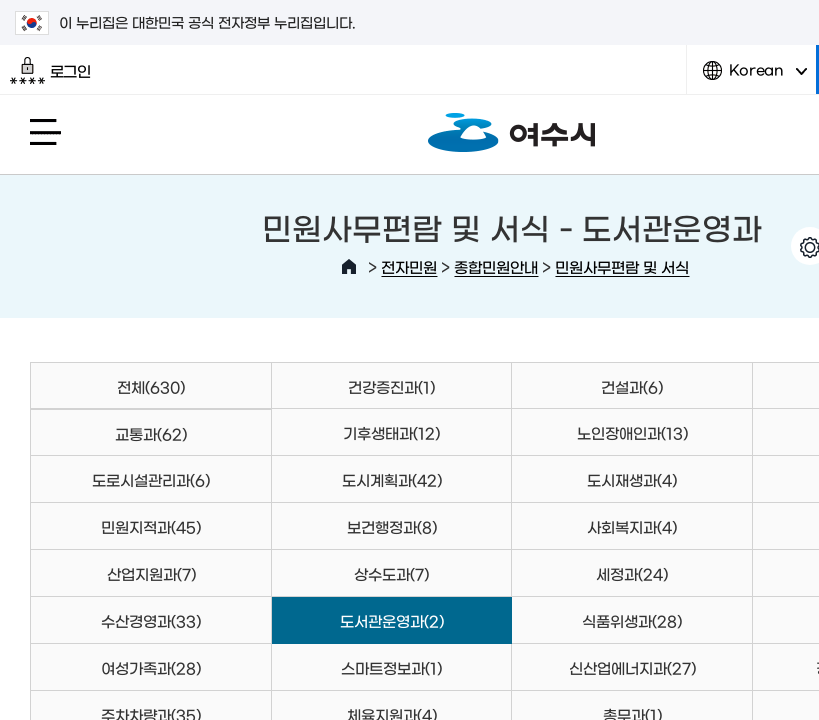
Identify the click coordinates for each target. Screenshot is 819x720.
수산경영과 (151, 620)
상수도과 (391, 573)
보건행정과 (392, 526)
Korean (755, 77)
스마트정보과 (391, 667)
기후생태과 (391, 432)
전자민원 (409, 266)
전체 (151, 386)
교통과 (151, 433)
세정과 (632, 573)
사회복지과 (632, 526)
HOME (349, 267)
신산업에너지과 (632, 667)
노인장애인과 (632, 432)
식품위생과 (632, 620)
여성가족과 (151, 667)
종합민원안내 (496, 266)
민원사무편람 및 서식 (622, 266)
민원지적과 (151, 526)
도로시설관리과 (151, 479)
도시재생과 (632, 479)
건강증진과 (391, 386)
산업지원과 (151, 573)
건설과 (632, 386)
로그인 (50, 71)
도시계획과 (392, 479)
